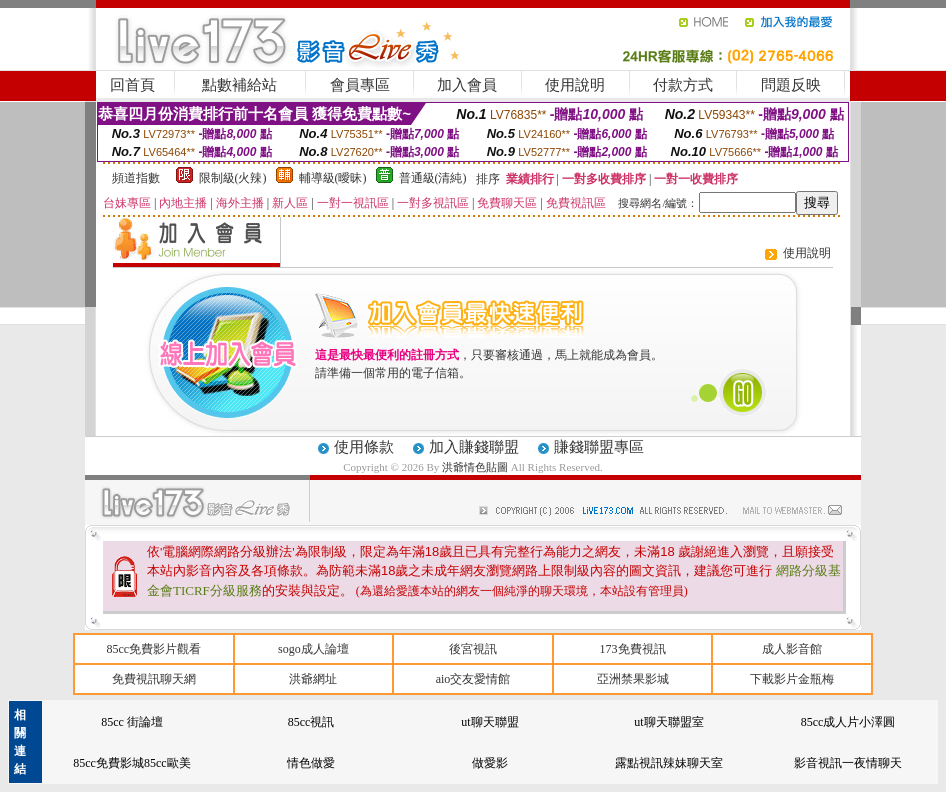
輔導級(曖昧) (333, 178)
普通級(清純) (433, 178)
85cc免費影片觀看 (153, 649)
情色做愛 (311, 763)
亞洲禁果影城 (633, 679)
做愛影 (490, 763)
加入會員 (467, 85)
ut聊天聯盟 (489, 722)
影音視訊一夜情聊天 (848, 763)
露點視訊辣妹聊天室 (669, 763)
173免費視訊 (633, 649)
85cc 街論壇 (132, 722)
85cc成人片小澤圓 (848, 722)
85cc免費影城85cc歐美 (131, 763)
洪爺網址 (313, 679)
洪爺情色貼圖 (476, 467)
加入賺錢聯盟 (474, 447)
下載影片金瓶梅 (792, 679)
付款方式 (683, 85)
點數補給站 (239, 85)
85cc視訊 (311, 722)
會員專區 (360, 85)
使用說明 (575, 85)
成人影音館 (792, 649)
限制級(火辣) (233, 178)
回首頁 (132, 85)
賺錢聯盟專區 (599, 447)
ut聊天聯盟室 (668, 722)
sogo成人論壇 (313, 649)
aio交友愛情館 (473, 679)
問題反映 (791, 85)
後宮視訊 (473, 649)
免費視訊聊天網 (154, 679)
